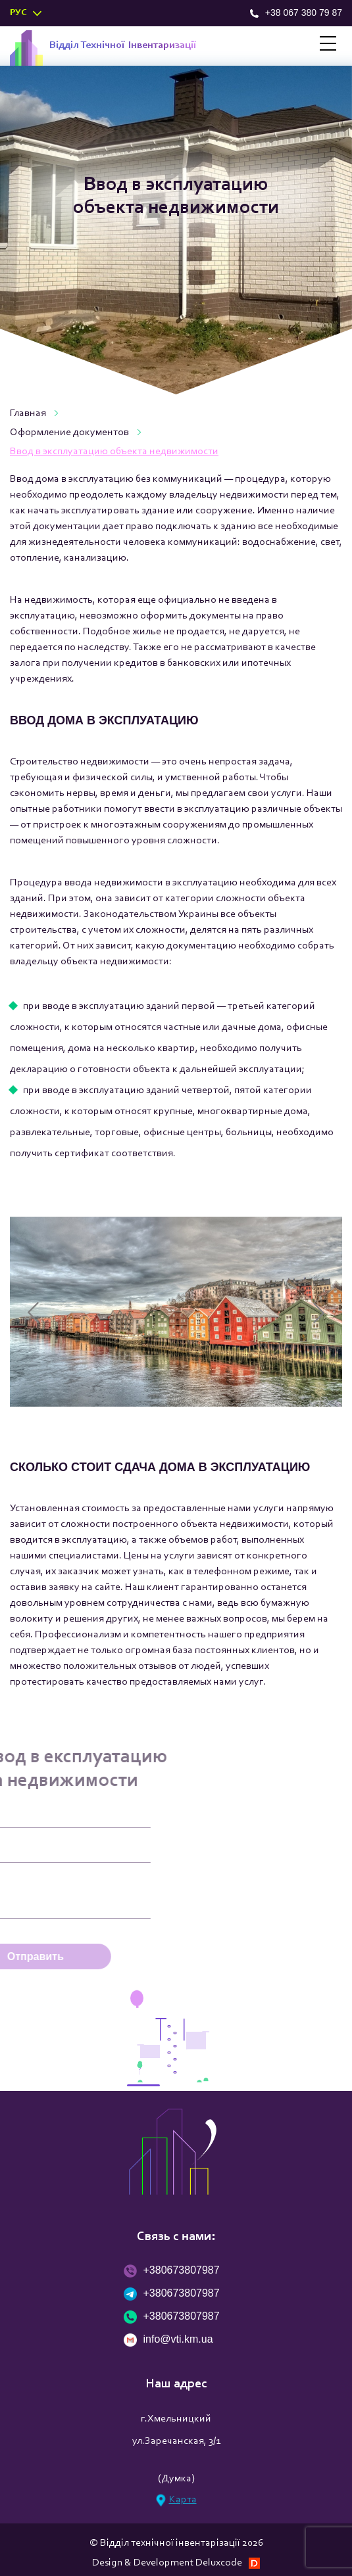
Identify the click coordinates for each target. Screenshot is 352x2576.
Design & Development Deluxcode (176, 2563)
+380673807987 (172, 2271)
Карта (176, 2500)
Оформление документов (69, 432)
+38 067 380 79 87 (296, 12)
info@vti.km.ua (168, 2340)
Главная (28, 413)
